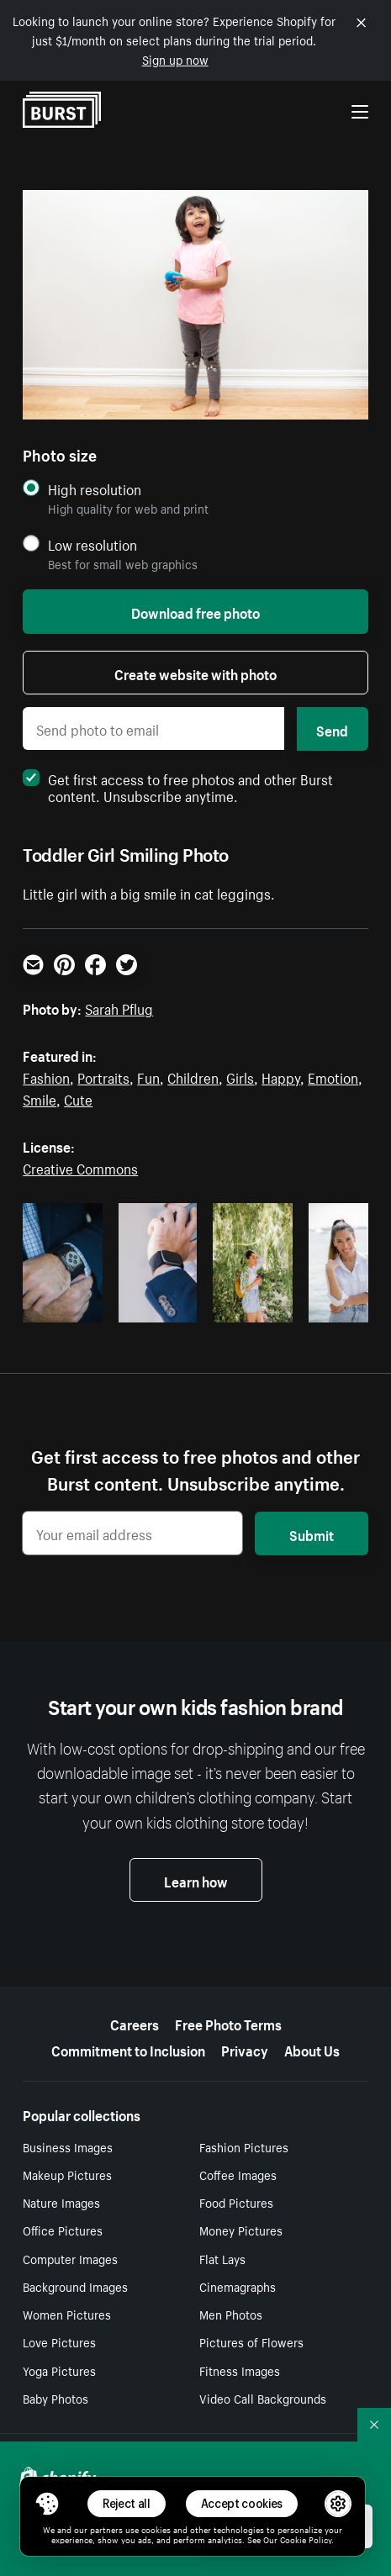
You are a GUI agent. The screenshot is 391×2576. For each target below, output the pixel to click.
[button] (47, 2503)
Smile (39, 1098)
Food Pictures (236, 2202)
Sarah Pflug (119, 1007)
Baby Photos (55, 2398)
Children (193, 1076)
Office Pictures (63, 2229)
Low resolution (92, 544)
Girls (240, 1076)
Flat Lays (222, 2258)
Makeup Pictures (67, 2174)
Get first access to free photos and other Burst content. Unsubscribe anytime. (178, 786)
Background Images (75, 2286)
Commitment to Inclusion (128, 2049)
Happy (281, 1076)
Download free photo (195, 611)
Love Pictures (59, 2341)
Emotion (333, 1076)
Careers (134, 2023)
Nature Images (61, 2202)
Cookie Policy (305, 2539)
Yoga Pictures (59, 2370)
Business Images (68, 2146)
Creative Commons (80, 1167)
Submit (311, 1533)
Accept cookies (242, 2503)
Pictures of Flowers (251, 2341)
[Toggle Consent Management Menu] (47, 2503)
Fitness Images (239, 2370)
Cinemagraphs (237, 2286)
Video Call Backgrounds (262, 2398)
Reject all (127, 2503)
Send (332, 729)
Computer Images (70, 2258)
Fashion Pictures (243, 2146)
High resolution (94, 489)
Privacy (244, 2049)
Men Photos (230, 2313)
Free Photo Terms (228, 2023)
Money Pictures (241, 2229)
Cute (78, 1098)
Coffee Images (238, 2174)
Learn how (196, 1880)
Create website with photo (195, 673)
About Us (312, 2049)
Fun (148, 1076)
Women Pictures (67, 2313)
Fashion (46, 1076)
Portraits (103, 1076)
